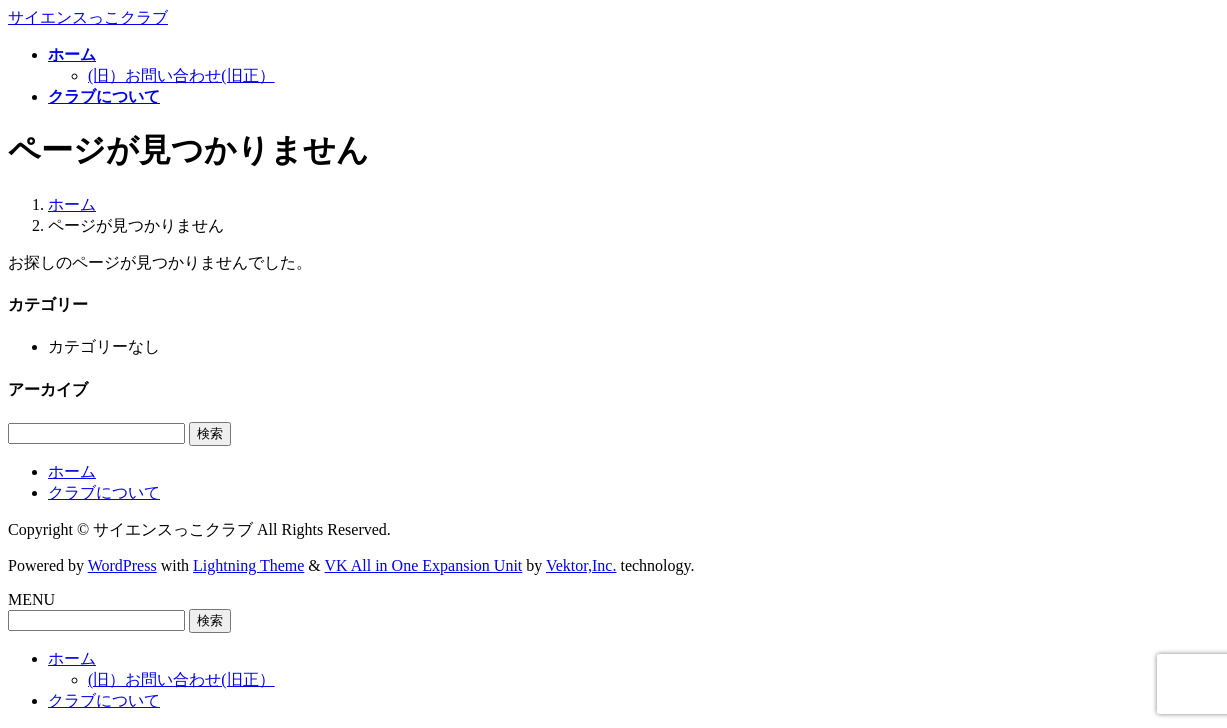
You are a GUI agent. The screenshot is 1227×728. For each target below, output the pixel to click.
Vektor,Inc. (581, 565)
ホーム (72, 471)
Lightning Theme (248, 565)
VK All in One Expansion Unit (424, 565)
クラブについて (104, 492)
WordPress (122, 565)
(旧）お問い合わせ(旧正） (181, 75)
